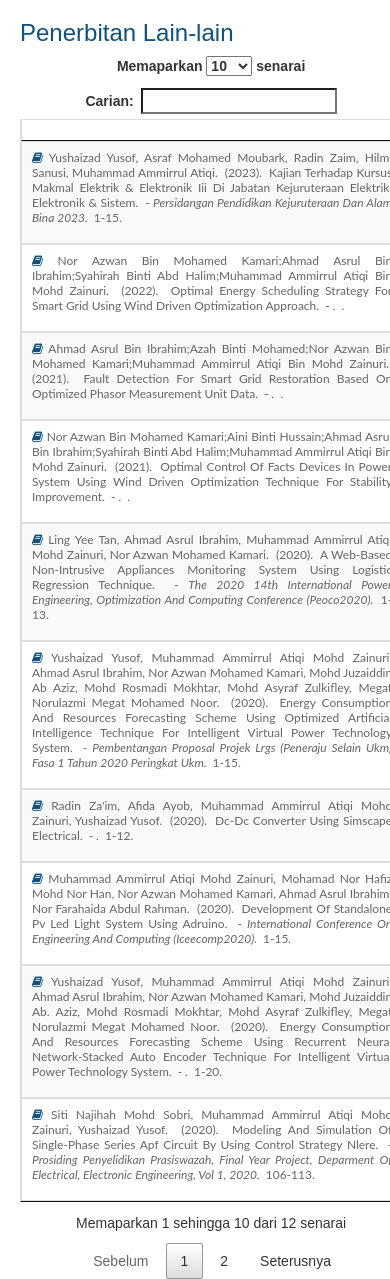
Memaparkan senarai (211, 66)
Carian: (210, 101)
